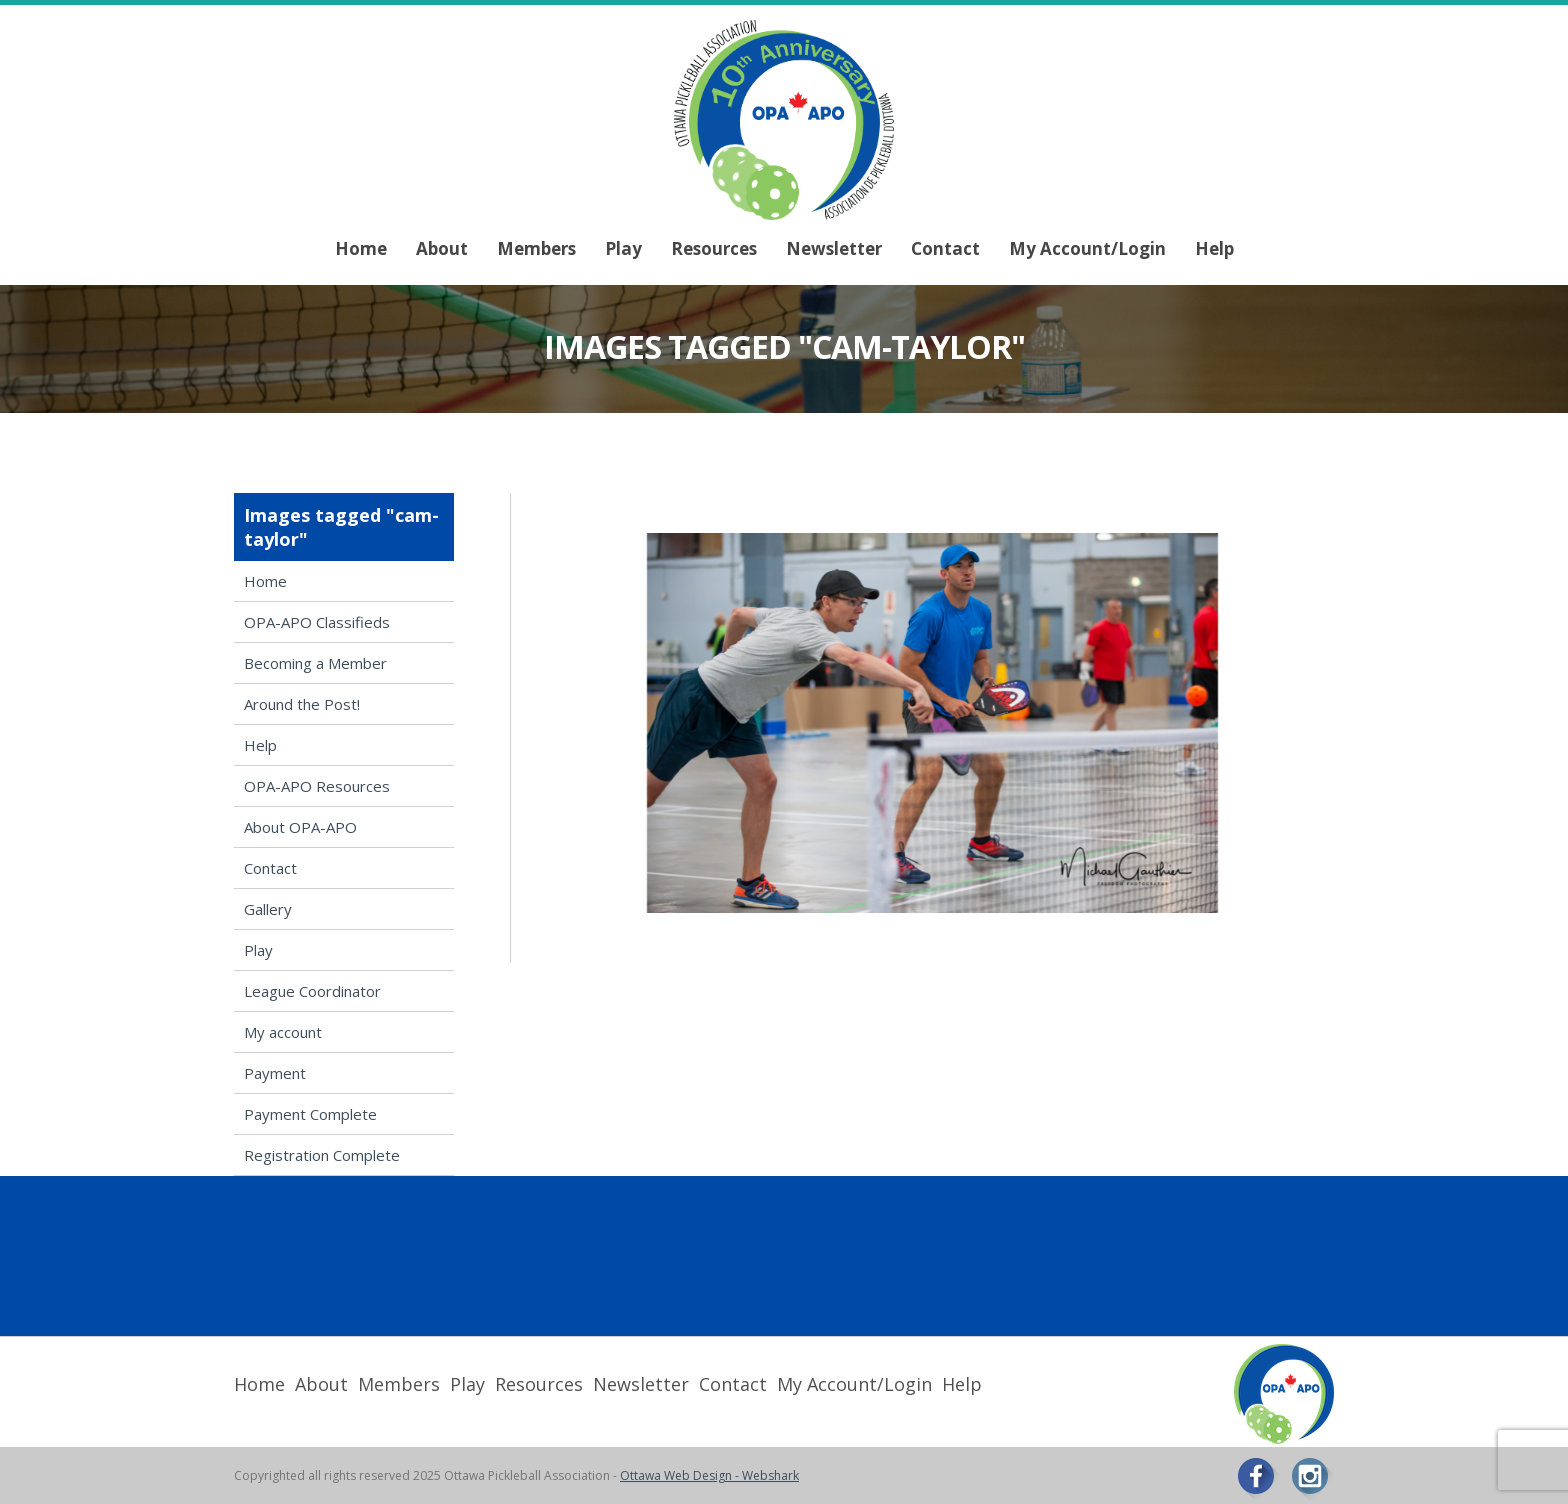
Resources (714, 248)
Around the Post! (302, 704)
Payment (275, 1073)
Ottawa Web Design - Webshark (709, 1475)
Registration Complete (322, 1155)
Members (536, 248)
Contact (945, 248)
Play (623, 248)
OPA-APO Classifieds (317, 622)
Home (361, 248)
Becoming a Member (315, 663)
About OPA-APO (300, 827)
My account (283, 1032)
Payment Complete (310, 1114)
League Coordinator (312, 991)
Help (1214, 248)
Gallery (268, 909)
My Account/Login (1087, 248)
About (442, 248)
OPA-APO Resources (317, 786)
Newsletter (834, 248)
